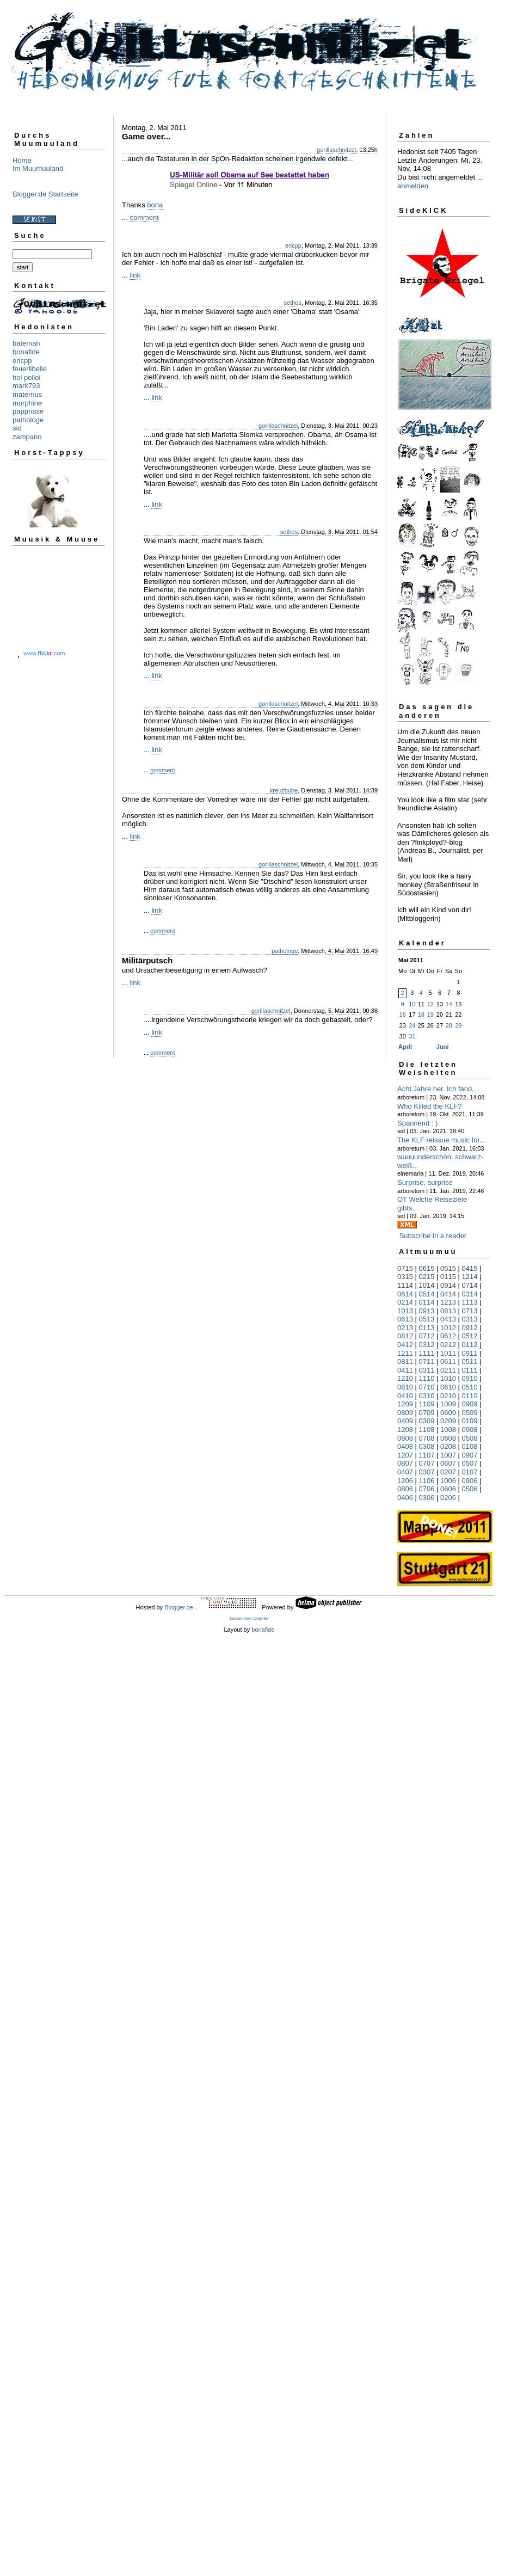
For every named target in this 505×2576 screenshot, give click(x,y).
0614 (405, 1294)
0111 (470, 1370)
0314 (470, 1294)
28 (449, 1025)
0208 (448, 1446)
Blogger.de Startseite (45, 194)
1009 (448, 1404)
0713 (470, 1311)
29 (458, 1025)
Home (22, 160)
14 (449, 1004)
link (135, 275)
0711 (427, 1361)
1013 (405, 1311)
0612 (448, 1336)
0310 (427, 1396)
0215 (427, 1276)
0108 (470, 1446)
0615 (427, 1268)
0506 (470, 1489)
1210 (405, 1378)
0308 (427, 1446)
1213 (448, 1302)
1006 (448, 1481)
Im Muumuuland (38, 168)
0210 (448, 1396)
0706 (427, 1489)
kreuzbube (284, 790)
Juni (442, 1046)
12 (430, 1004)
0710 (427, 1387)
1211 (405, 1353)
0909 (470, 1404)
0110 (470, 1396)
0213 (405, 1328)
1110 (427, 1378)
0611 (448, 1361)
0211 (448, 1370)
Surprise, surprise (425, 1182)
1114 (405, 1285)
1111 (427, 1353)
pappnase (28, 411)
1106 (427, 1481)
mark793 (26, 386)
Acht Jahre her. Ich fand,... (438, 1089)
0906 (470, 1481)
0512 (470, 1336)
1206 (405, 1481)
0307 (427, 1472)
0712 (427, 1336)
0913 (427, 1311)
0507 (470, 1463)
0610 (448, 1387)
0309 (427, 1421)
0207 (448, 1472)
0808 (405, 1438)
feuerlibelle (30, 369)
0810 (405, 1387)
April (405, 1046)
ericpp (22, 360)
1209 (405, 1404)
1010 (448, 1378)
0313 (470, 1319)
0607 (448, 1463)
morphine (27, 403)
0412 (405, 1345)
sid (17, 428)
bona (155, 205)
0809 (405, 1413)
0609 (448, 1413)
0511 (470, 1361)
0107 (470, 1472)
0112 (470, 1345)
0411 (405, 1370)
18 (421, 1014)
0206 (448, 1497)
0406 (405, 1497)
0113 (427, 1328)
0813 (448, 1311)
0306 (427, 1497)
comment (144, 217)
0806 (405, 1489)
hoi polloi (26, 377)
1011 (448, 1353)
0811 (405, 1361)
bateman (26, 343)
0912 (470, 1328)
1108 (427, 1429)
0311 (427, 1370)
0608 (448, 1438)
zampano (27, 437)
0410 (405, 1396)
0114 (427, 1302)
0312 (427, 1345)
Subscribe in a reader (433, 1236)
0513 (427, 1319)
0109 (470, 1421)
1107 (427, 1455)
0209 (448, 1421)
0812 (405, 1336)
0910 (470, 1378)
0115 (448, 1276)
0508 (470, 1438)
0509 (470, 1413)
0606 (448, 1489)
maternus (27, 394)
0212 (448, 1345)
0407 (405, 1472)
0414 (448, 1294)
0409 (405, 1421)
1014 (427, 1285)
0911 (470, 1353)
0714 (470, 1285)
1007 (448, 1455)
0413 (448, 1319)
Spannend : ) (417, 1123)
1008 (448, 1429)
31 (412, 1036)
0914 (448, 1285)
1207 (405, 1455)
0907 (470, 1455)
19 (430, 1014)
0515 (448, 1268)
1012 (448, 1328)
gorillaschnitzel (336, 149)
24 (412, 1025)
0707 (427, 1463)
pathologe (28, 420)
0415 (470, 1268)
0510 (470, 1387)
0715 (405, 1268)
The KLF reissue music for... (441, 1140)
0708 (427, 1438)
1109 (427, 1404)
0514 (427, 1294)
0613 (405, 1319)
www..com (44, 653)
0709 (427, 1413)
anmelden (412, 186)
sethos (292, 302)
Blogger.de (178, 1607)
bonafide (26, 352)
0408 (405, 1446)
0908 (470, 1429)
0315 (405, 1276)
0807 (405, 1463)
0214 (405, 1302)
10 (412, 1004)
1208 (405, 1429)
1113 (470, 1302)
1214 (470, 1276)
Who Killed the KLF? (429, 1106)
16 (402, 1014)
